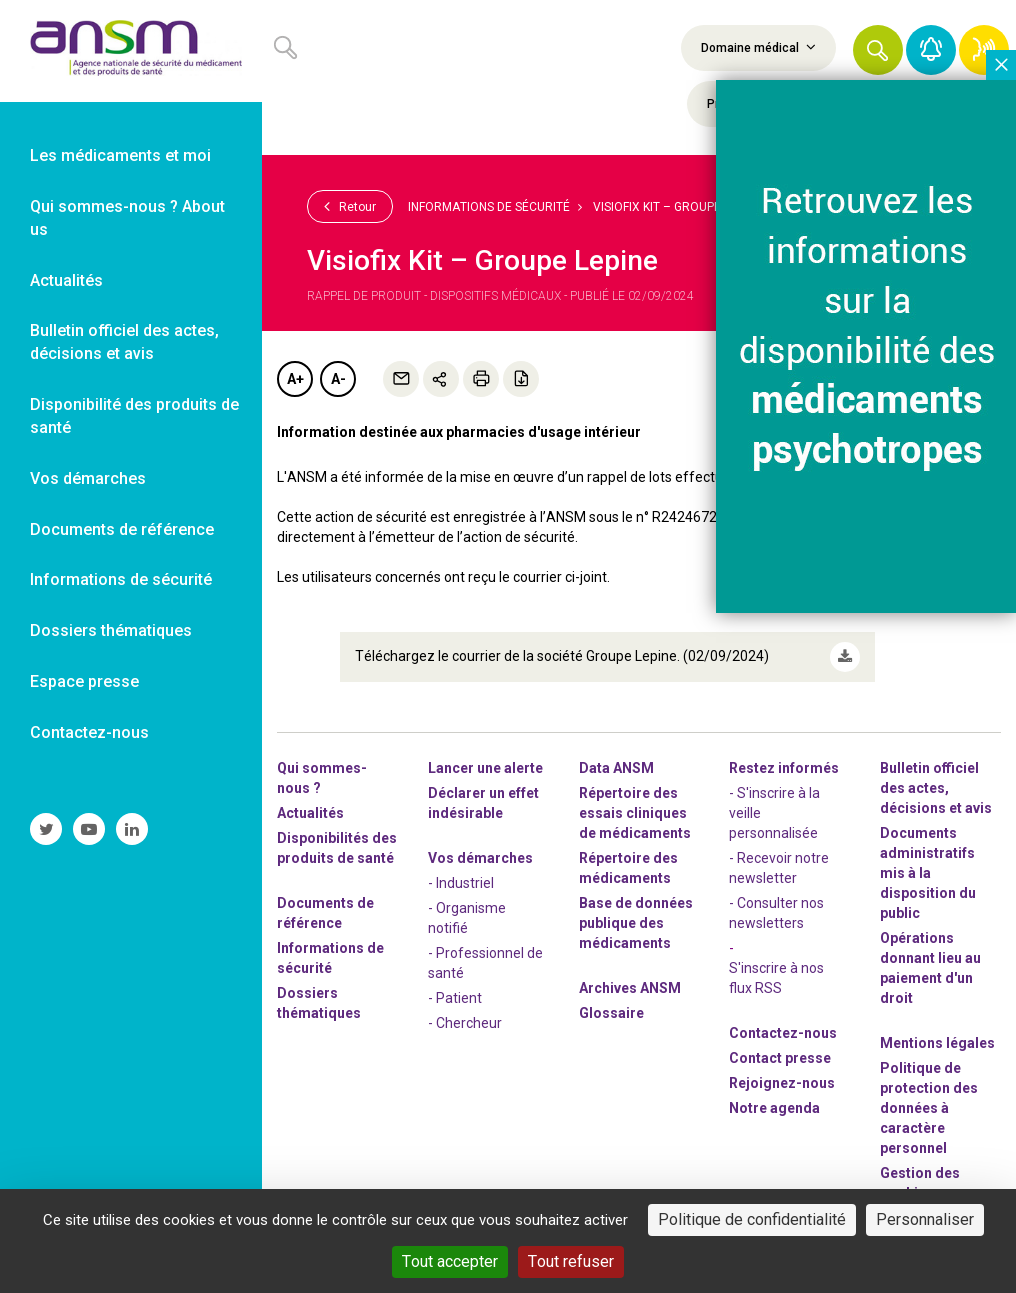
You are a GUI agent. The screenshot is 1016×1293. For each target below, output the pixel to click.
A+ (295, 379)
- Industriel (461, 883)
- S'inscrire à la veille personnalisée (774, 813)
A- (338, 379)
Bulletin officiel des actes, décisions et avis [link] (124, 342)
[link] (131, 51)
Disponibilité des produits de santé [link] (134, 416)
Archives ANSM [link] (630, 988)
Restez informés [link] (784, 768)
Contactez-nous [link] (89, 732)
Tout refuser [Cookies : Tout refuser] (571, 1261)
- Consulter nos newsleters (776, 913)
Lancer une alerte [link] (485, 768)
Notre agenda (774, 1108)
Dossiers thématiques (319, 1003)
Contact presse (780, 1058)
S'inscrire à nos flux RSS (776, 978)
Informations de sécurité (489, 207)
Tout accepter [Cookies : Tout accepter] (450, 1261)
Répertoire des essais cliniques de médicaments (635, 813)
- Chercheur (465, 1023)
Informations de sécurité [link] (121, 579)
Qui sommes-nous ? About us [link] (127, 218)
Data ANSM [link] (616, 768)
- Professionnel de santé (485, 963)
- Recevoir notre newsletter (779, 868)
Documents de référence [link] (122, 529)
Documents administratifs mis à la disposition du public (928, 873)
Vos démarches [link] (88, 478)
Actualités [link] (66, 280)
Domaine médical (758, 47)
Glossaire (611, 1013)
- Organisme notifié (467, 918)
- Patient (455, 998)
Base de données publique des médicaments (636, 923)
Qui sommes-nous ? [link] (322, 778)
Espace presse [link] (84, 681)
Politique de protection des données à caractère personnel (929, 1108)
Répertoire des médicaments (628, 868)
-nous (782, 1083)
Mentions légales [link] (937, 1043)
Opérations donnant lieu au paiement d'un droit (930, 968)
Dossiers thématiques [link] (111, 630)
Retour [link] (350, 206)
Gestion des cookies (920, 1183)
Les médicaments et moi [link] (120, 155)
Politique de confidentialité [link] (752, 1219)
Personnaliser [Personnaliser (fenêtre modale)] (925, 1219)
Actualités (310, 813)
